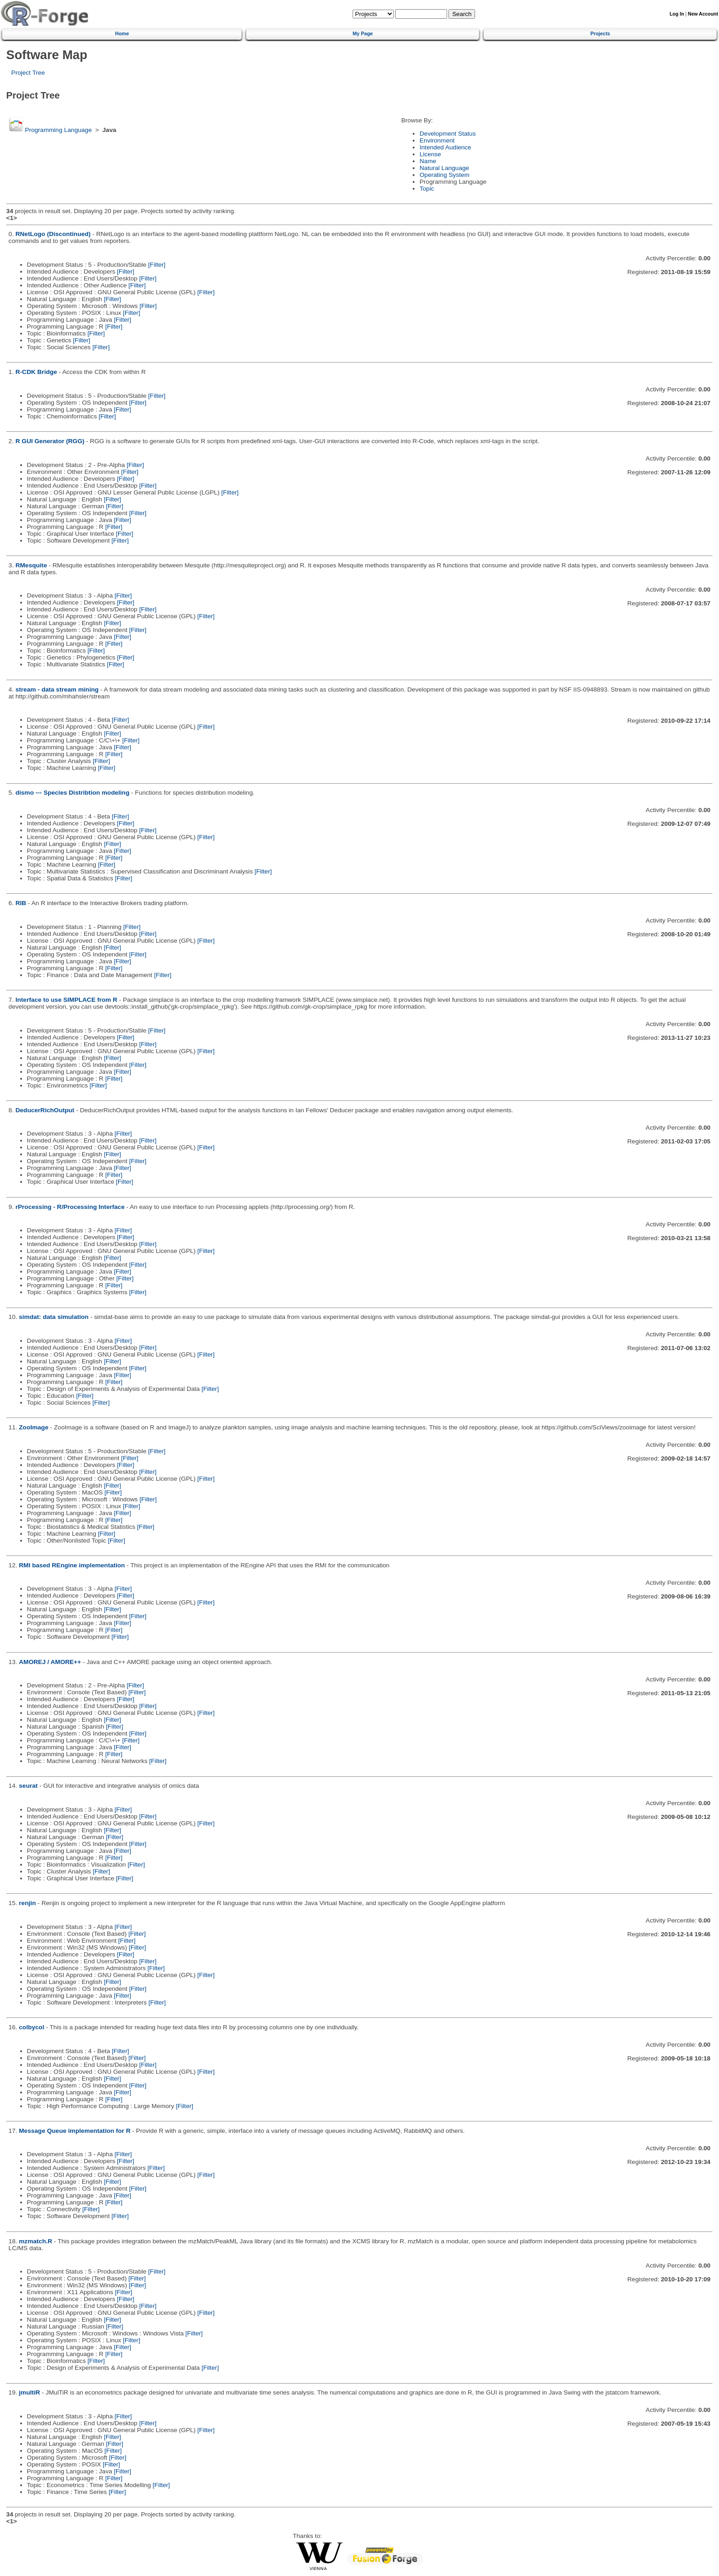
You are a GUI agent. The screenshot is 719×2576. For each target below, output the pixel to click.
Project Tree (28, 72)
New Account (703, 13)
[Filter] (157, 264)
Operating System (445, 174)
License (430, 154)
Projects (600, 33)
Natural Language (444, 168)
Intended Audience (445, 147)
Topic (427, 188)
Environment (437, 140)
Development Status (448, 133)
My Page (363, 33)
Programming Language (58, 129)
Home (122, 33)
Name (428, 161)
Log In (676, 13)
